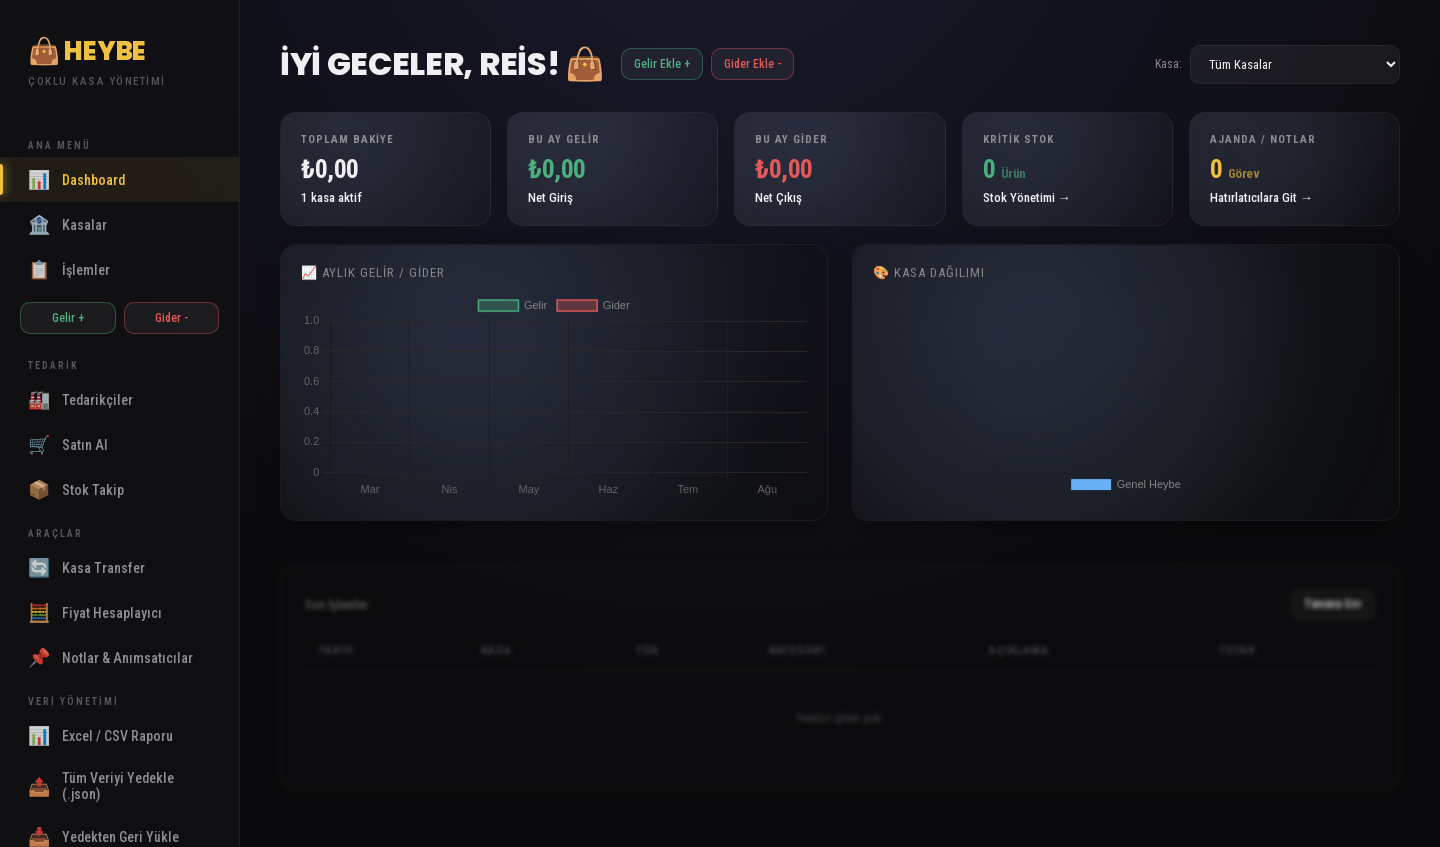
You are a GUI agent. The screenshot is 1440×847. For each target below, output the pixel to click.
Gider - (171, 318)
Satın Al (68, 444)
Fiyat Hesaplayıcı (95, 612)
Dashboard (76, 179)
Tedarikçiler (80, 399)
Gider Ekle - (752, 64)
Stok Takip (76, 489)
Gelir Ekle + (662, 64)
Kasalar (67, 224)
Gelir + (68, 318)
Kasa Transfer (86, 567)
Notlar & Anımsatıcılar (110, 657)
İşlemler (69, 269)
